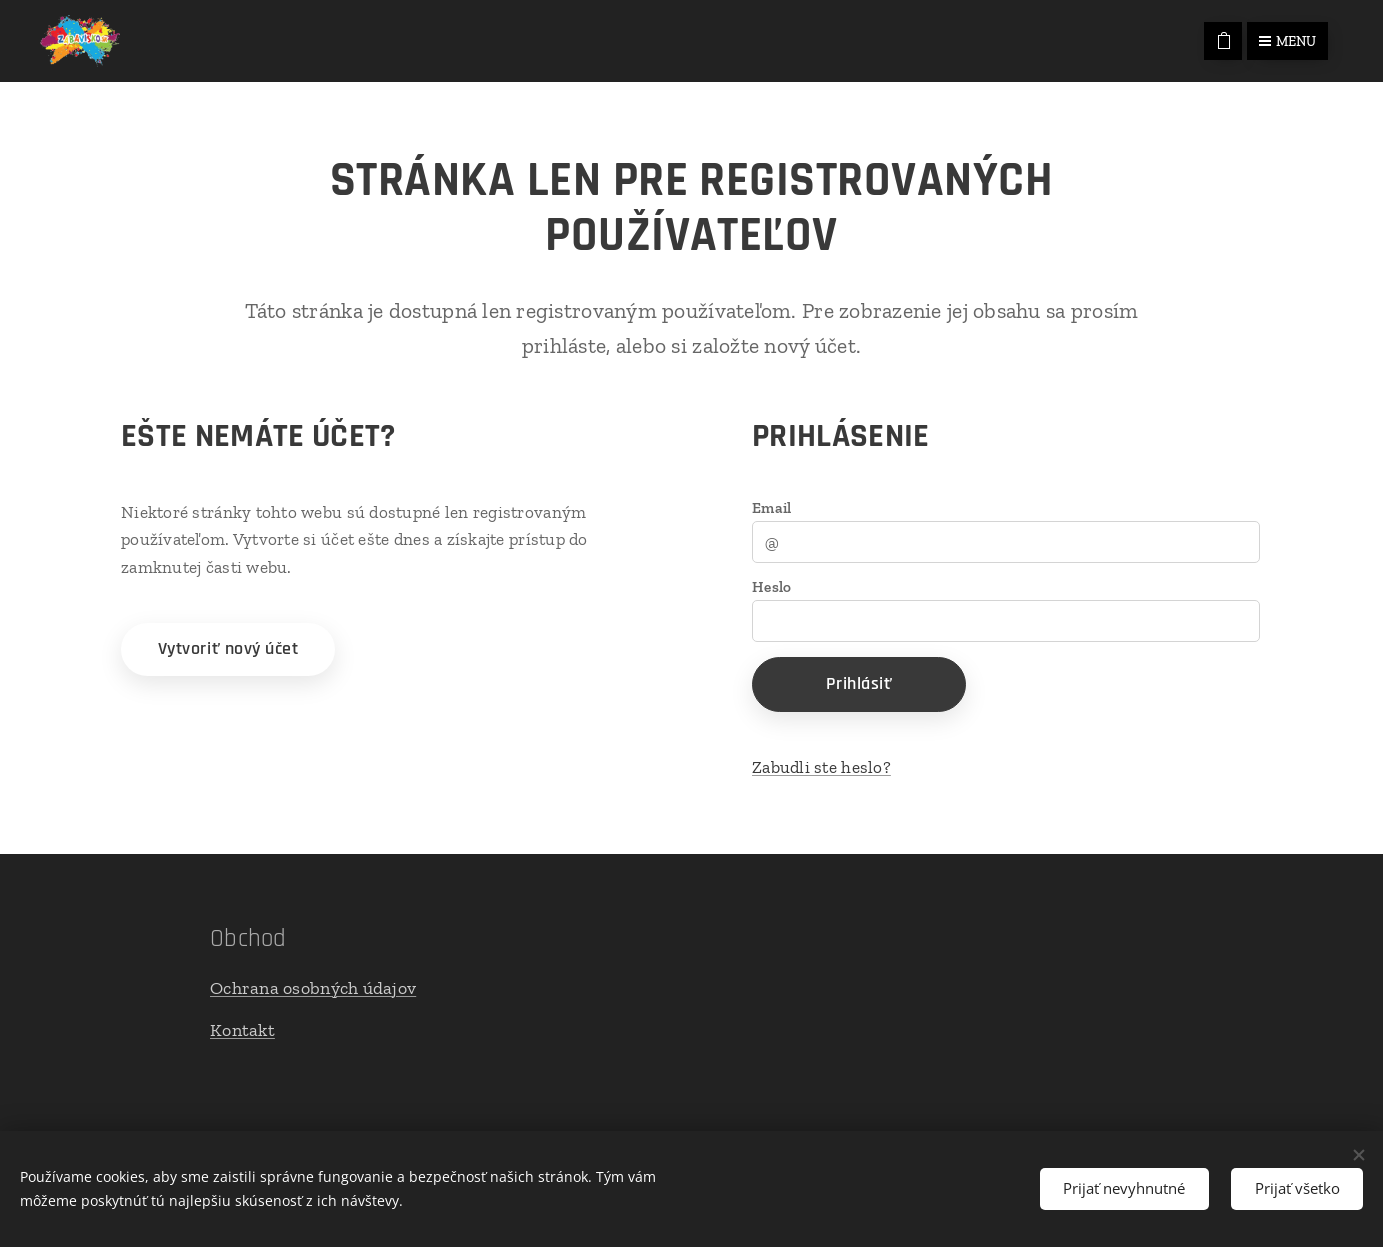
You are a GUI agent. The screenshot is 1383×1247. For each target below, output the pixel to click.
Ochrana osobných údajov (313, 987)
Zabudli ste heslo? (821, 767)
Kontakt (242, 1030)
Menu (1287, 41)
